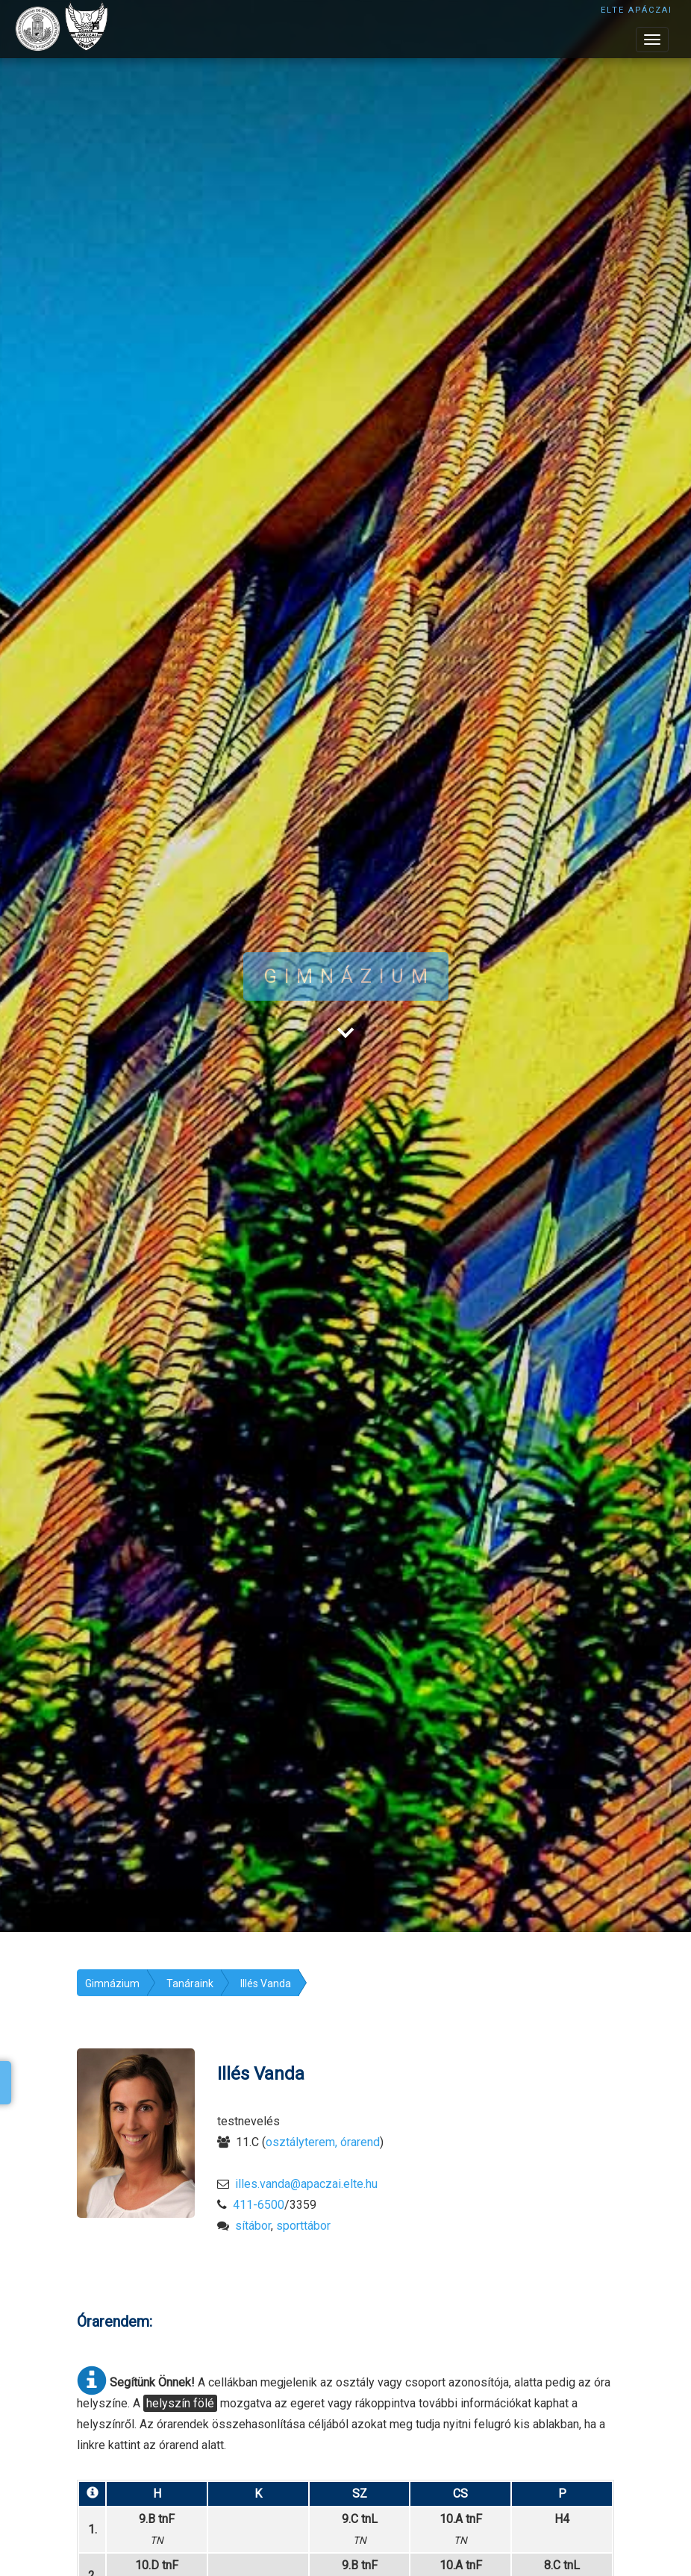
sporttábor (303, 2226)
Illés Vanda (265, 1983)
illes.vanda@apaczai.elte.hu (306, 2184)
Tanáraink (189, 1983)
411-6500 (258, 2205)
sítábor (253, 2226)
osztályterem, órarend (323, 2142)
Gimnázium (112, 1983)
